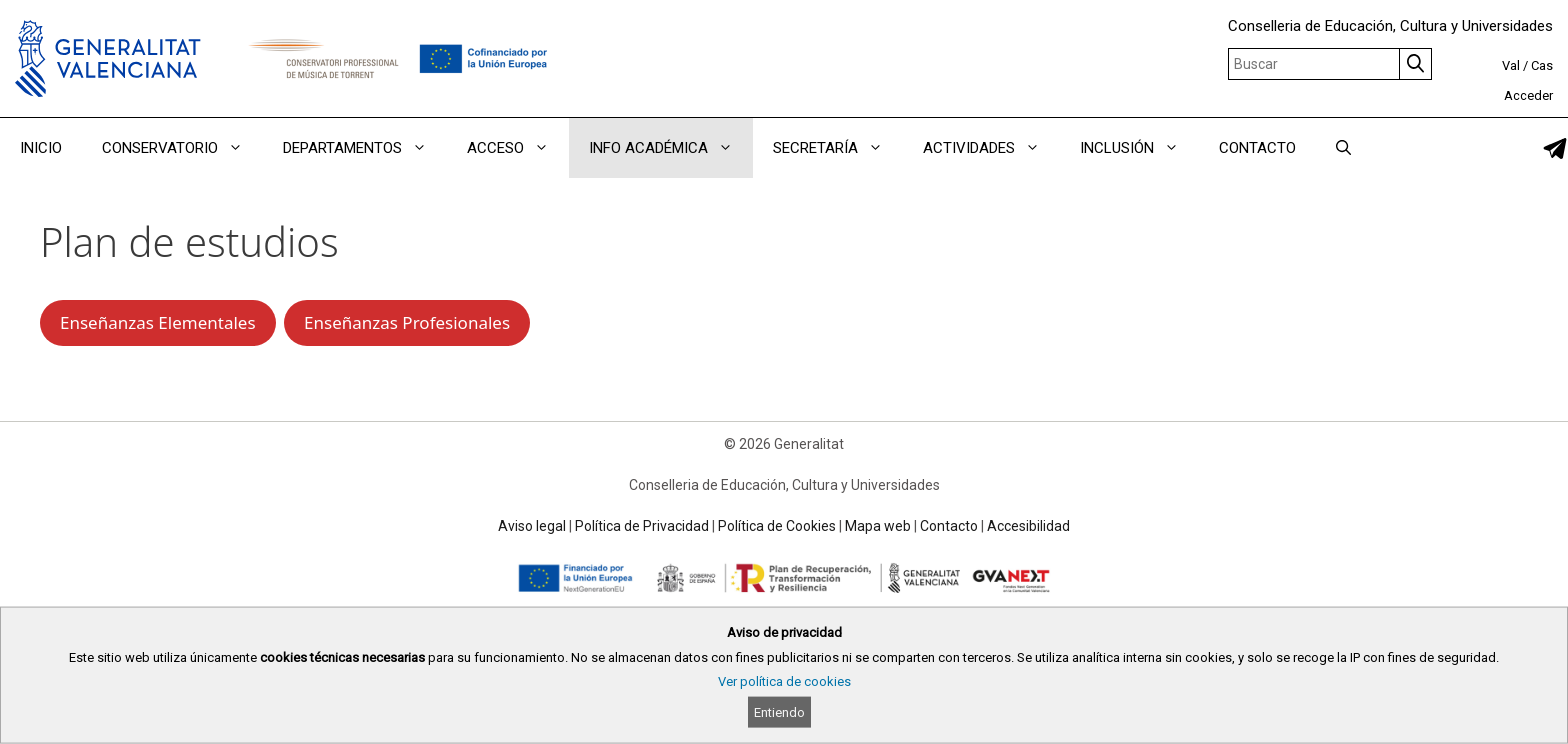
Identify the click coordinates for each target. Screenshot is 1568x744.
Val (1511, 65)
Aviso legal (532, 526)
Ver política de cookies (784, 681)
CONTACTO (1257, 148)
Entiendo (779, 712)
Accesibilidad (1028, 526)
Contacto (949, 526)
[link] (1555, 148)
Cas (1542, 65)
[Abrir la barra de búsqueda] (1343, 148)
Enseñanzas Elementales (158, 322)
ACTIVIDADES (991, 148)
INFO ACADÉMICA (671, 148)
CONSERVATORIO (182, 148)
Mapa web (878, 526)
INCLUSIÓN (1139, 148)
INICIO (41, 148)
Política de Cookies (777, 526)
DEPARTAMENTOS (365, 148)
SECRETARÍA (838, 148)
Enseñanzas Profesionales (407, 322)
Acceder (1528, 95)
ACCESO (518, 148)
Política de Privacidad (642, 526)
